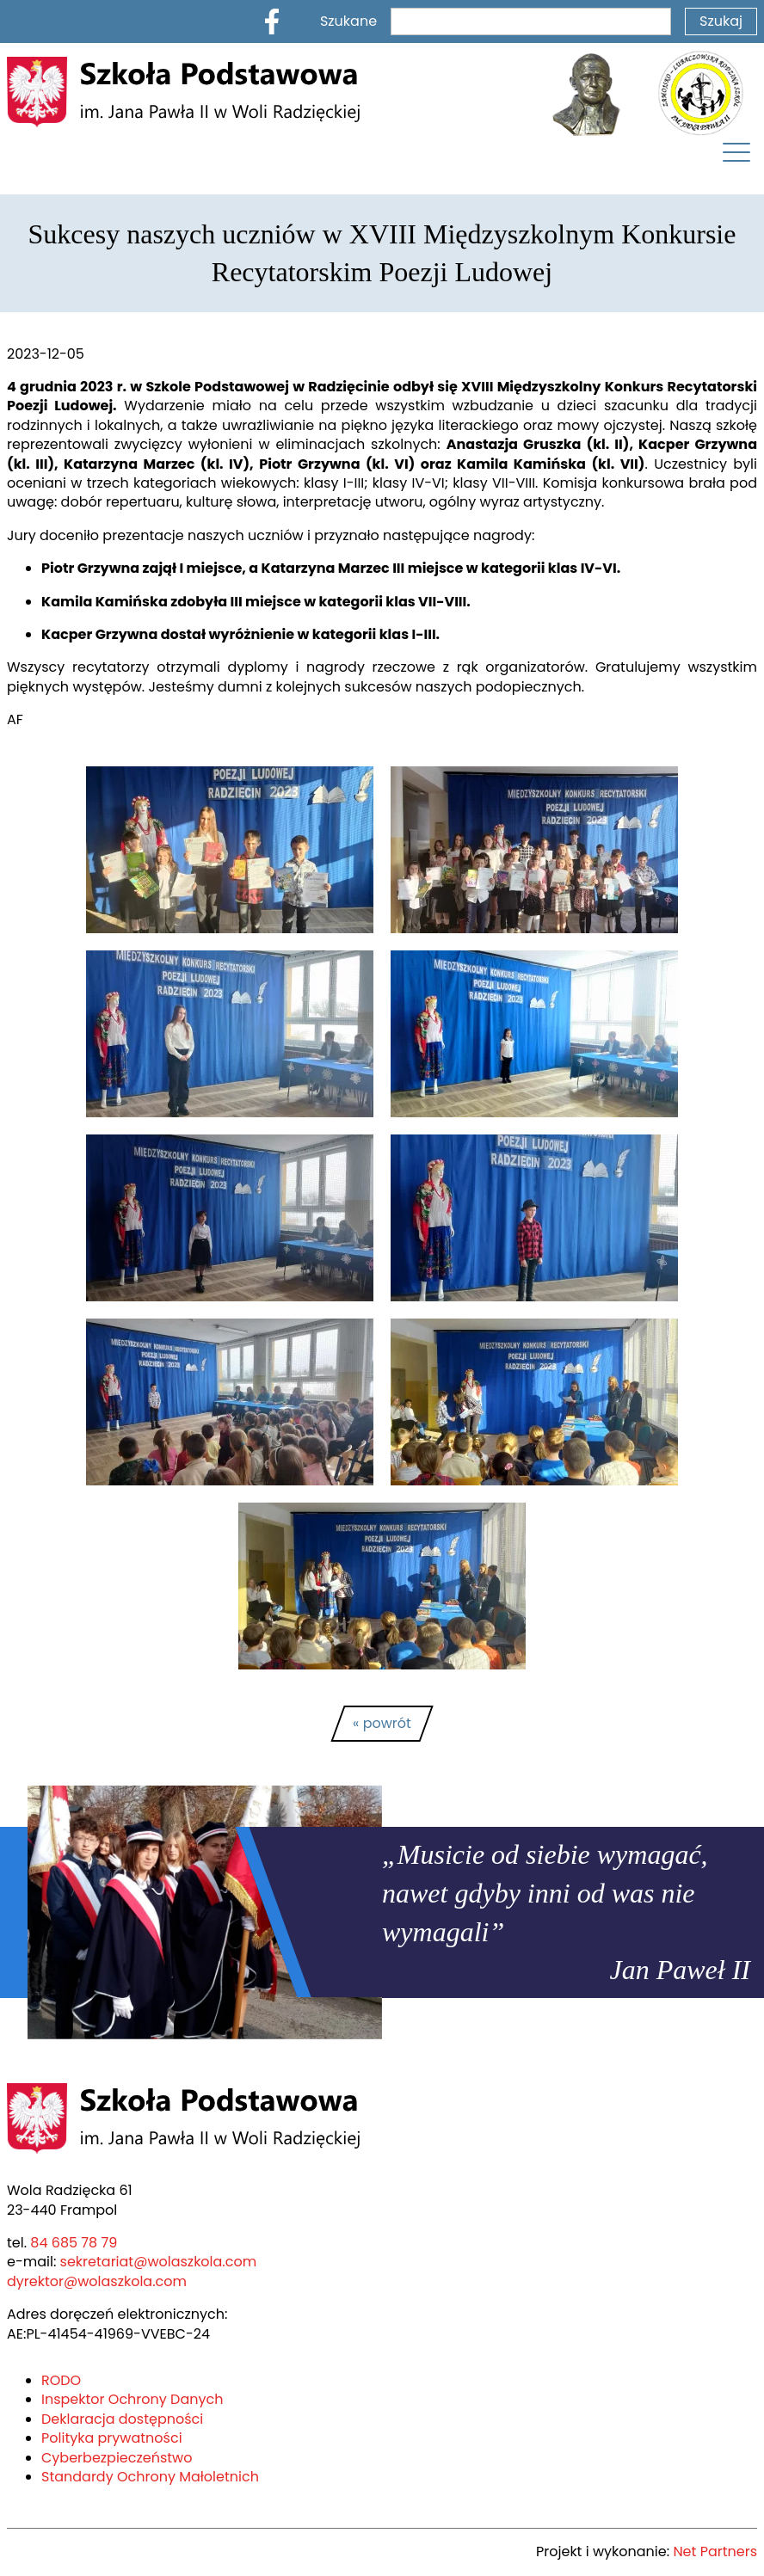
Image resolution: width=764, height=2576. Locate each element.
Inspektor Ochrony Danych (122, 2399)
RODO (62, 2380)
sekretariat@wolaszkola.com (139, 2261)
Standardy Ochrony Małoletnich (137, 2476)
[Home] (183, 92)
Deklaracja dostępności (112, 2419)
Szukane (451, 21)
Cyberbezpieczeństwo (108, 2457)
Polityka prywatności (103, 2438)
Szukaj (721, 21)
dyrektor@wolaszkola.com (87, 2281)
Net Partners (718, 2551)
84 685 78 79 (69, 2242)
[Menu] (736, 156)
